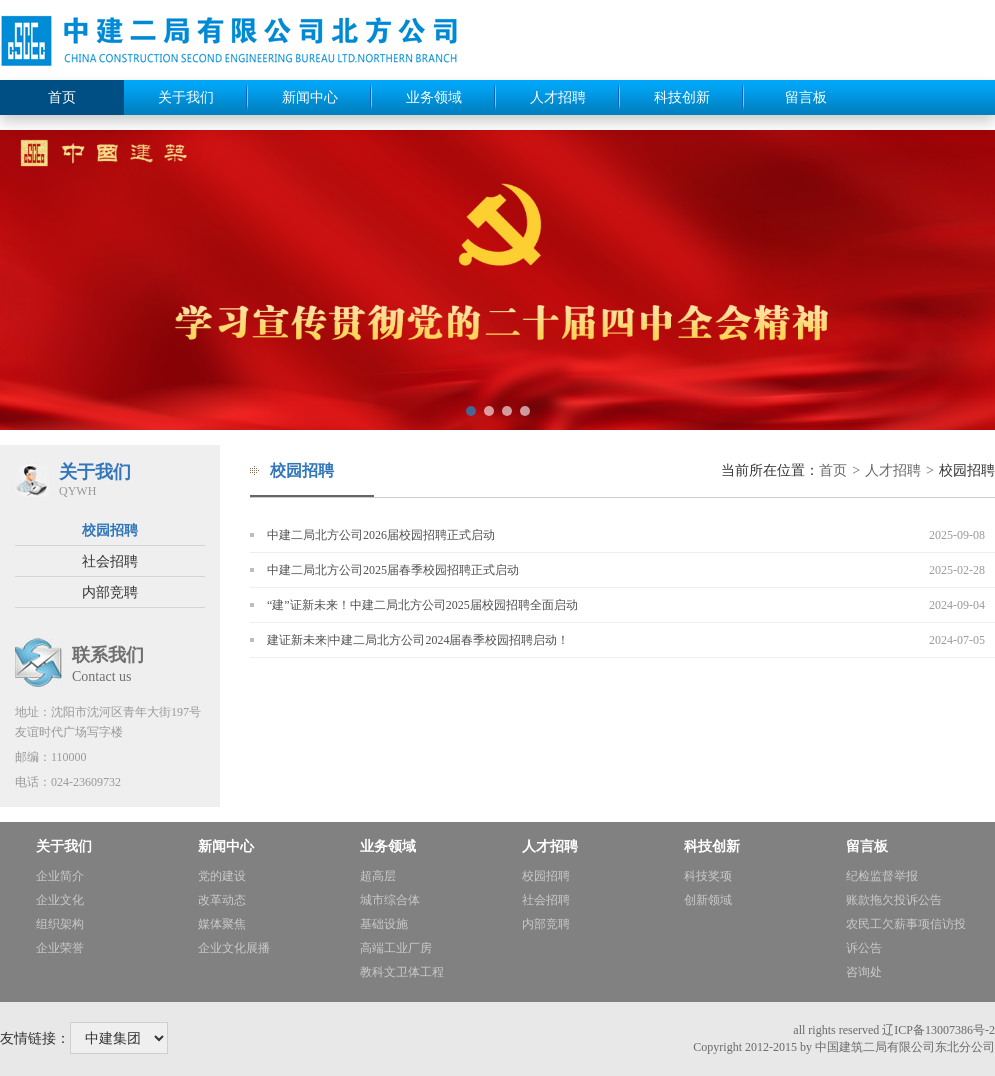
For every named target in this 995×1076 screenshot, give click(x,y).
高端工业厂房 (396, 948)
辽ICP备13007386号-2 (938, 1030)
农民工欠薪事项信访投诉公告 (906, 936)
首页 (62, 97)
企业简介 (60, 876)
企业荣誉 (60, 948)
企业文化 (60, 900)
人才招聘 (558, 97)
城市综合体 (390, 900)
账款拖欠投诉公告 (894, 900)
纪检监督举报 (882, 876)
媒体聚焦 (222, 924)
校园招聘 (110, 530)
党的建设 (222, 876)
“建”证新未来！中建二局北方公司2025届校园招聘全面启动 (422, 605)
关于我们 (186, 97)
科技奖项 (708, 876)
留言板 (806, 97)
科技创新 (682, 97)
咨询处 (864, 972)
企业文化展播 (234, 948)
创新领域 (708, 900)
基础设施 (384, 924)
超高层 (378, 876)
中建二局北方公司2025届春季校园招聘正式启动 (393, 570)
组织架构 (60, 924)
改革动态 (222, 900)
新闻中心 (310, 97)
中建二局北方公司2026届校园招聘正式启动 (381, 535)
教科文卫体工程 (402, 972)
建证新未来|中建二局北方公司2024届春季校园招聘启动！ (418, 640)
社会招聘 (110, 561)
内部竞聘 (110, 592)
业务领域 (434, 97)
